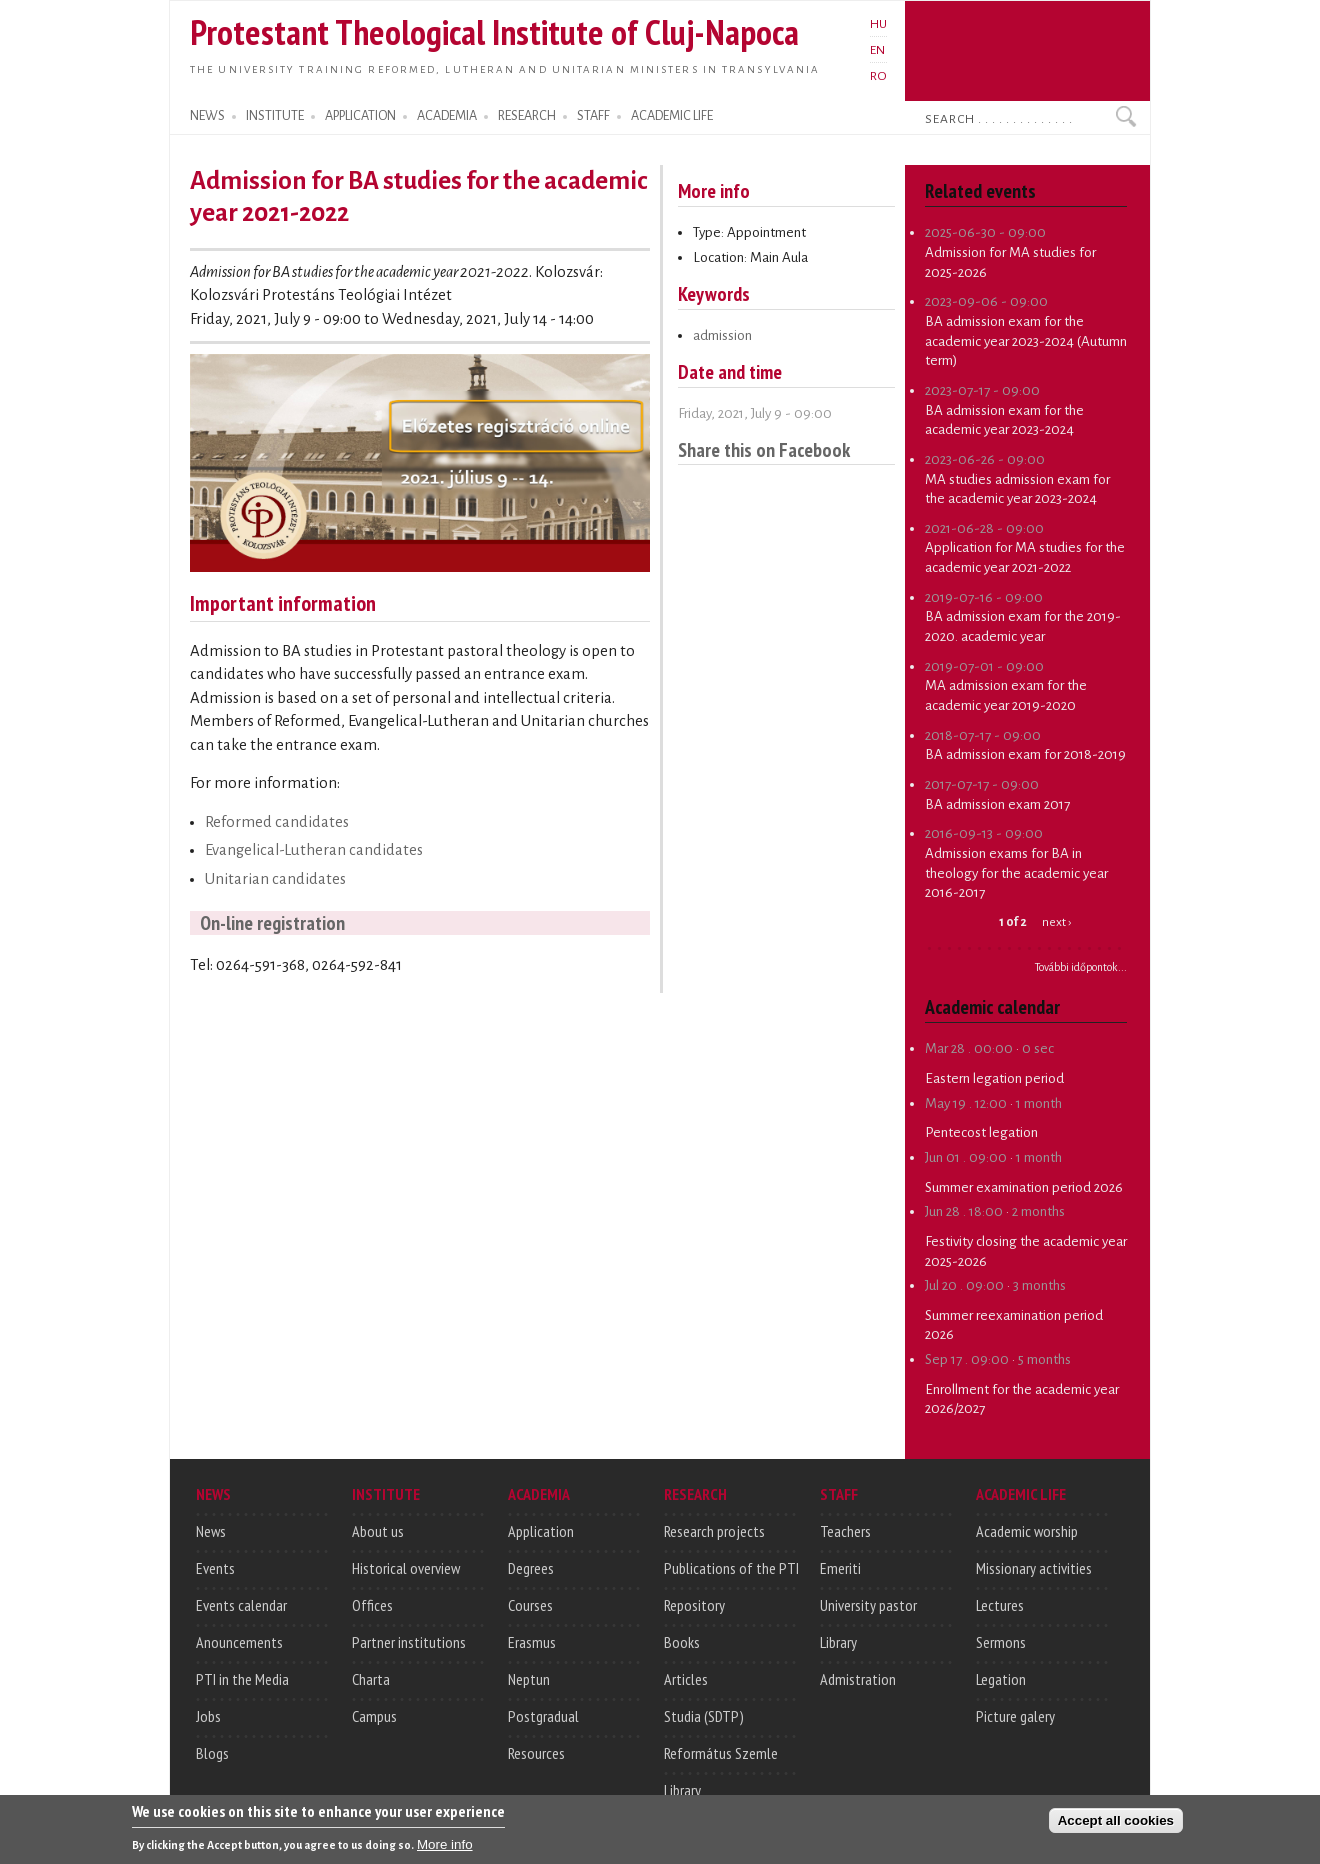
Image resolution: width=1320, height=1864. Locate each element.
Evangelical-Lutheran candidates (314, 850)
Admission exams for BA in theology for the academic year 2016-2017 (1016, 873)
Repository (694, 1605)
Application (541, 1531)
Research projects (714, 1531)
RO (878, 76)
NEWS (207, 116)
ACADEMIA (447, 116)
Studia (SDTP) (704, 1716)
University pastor (868, 1605)
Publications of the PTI (731, 1568)
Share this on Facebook (764, 449)
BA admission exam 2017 (997, 804)
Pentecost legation (981, 1132)
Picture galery (1015, 1716)
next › (1056, 922)
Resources (536, 1753)
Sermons (1001, 1642)
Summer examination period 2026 (1024, 1187)
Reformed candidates (277, 822)
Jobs (208, 1716)
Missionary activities (1034, 1568)
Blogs (212, 1753)
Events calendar (241, 1605)
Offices (372, 1605)
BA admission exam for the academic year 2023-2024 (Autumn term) (1026, 341)
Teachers (845, 1531)
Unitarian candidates (275, 879)
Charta (371, 1679)
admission (722, 335)
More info (445, 1850)
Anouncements (239, 1642)
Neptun (529, 1679)
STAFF (593, 116)
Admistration (858, 1679)
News (211, 1531)
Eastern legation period (994, 1078)
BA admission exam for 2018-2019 (1025, 754)
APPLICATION (360, 116)
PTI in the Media (242, 1679)
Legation (1001, 1679)
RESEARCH (527, 116)
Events (215, 1568)
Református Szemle (721, 1753)
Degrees (531, 1568)
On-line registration (272, 922)
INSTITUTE (275, 116)
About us (378, 1531)
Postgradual (543, 1716)
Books (682, 1642)
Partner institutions (409, 1642)
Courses (530, 1605)
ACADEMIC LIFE (672, 116)
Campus (374, 1716)
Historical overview (406, 1568)
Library (682, 1790)
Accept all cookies (1116, 1826)
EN (877, 50)
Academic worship (1027, 1531)
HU (878, 24)
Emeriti (840, 1568)
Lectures (1000, 1605)
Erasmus (532, 1642)
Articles (686, 1679)
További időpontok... (1081, 967)
